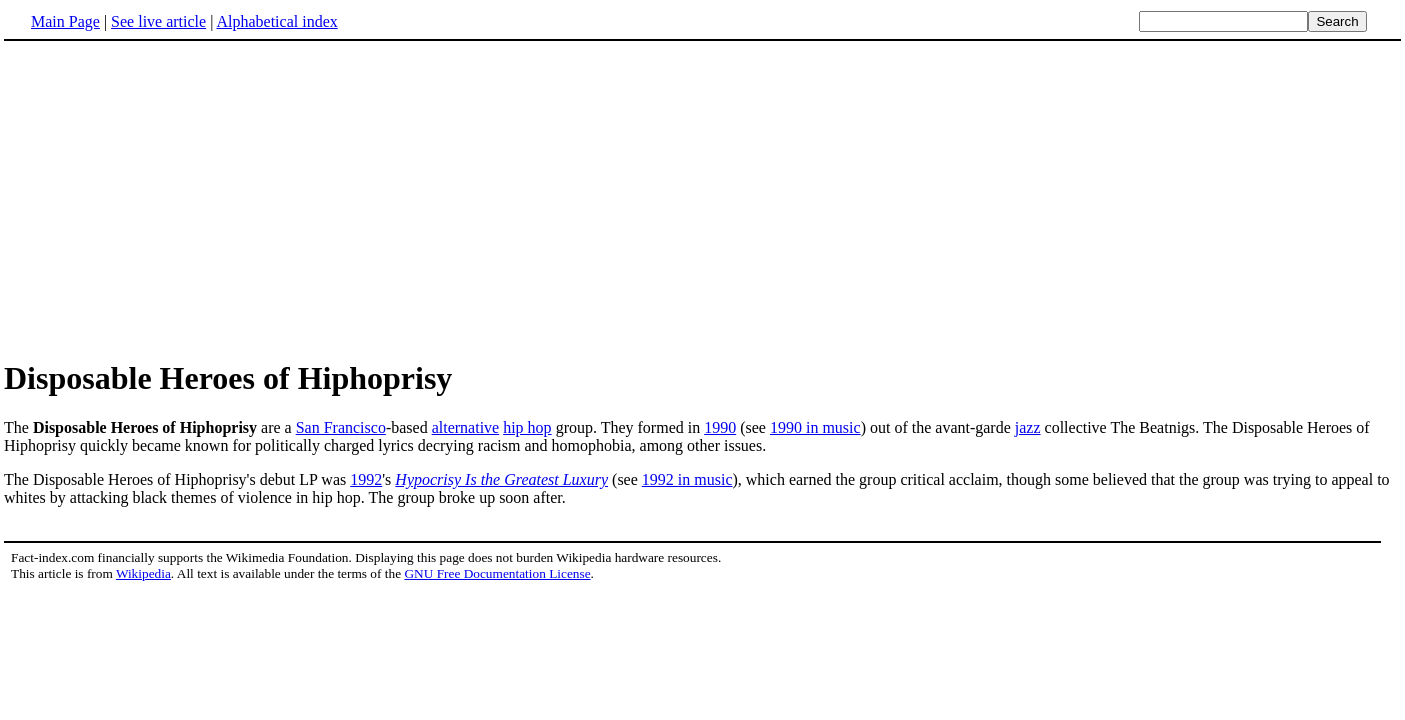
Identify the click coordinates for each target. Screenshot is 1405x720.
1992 (366, 479)
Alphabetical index (276, 21)
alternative (466, 427)
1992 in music (687, 479)
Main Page (65, 21)
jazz (1028, 427)
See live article (158, 21)
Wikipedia (143, 573)
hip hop (527, 427)
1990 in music (815, 427)
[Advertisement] (172, 199)
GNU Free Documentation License (497, 573)
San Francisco (341, 427)
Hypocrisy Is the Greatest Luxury (501, 479)
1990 (720, 427)
